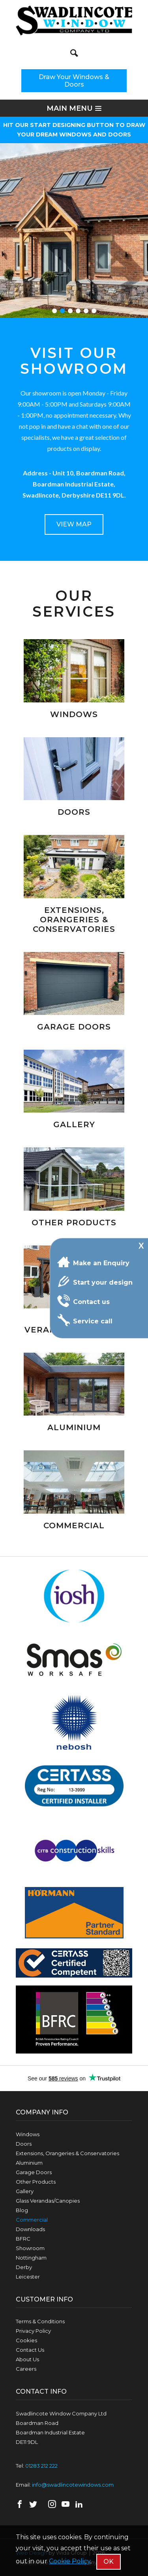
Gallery (25, 2191)
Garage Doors (34, 2172)
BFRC (23, 2238)
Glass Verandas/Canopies (48, 2200)
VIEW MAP (74, 524)
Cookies (26, 2340)
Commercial (32, 2219)
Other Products (36, 2182)
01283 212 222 (41, 2465)
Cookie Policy (69, 2561)
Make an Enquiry (93, 1262)
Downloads (30, 2229)
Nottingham (31, 2257)
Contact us (83, 1301)
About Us (27, 2359)
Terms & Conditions (40, 2321)
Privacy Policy (33, 2331)
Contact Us (30, 2350)
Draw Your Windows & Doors (74, 80)
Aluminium (29, 2163)
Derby (24, 2267)
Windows (27, 2134)
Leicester (28, 2276)
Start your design (95, 1281)
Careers (26, 2369)
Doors (24, 2144)
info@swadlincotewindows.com (73, 2484)
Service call (84, 1320)
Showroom (30, 2248)
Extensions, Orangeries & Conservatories (67, 2153)
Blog (22, 2210)
